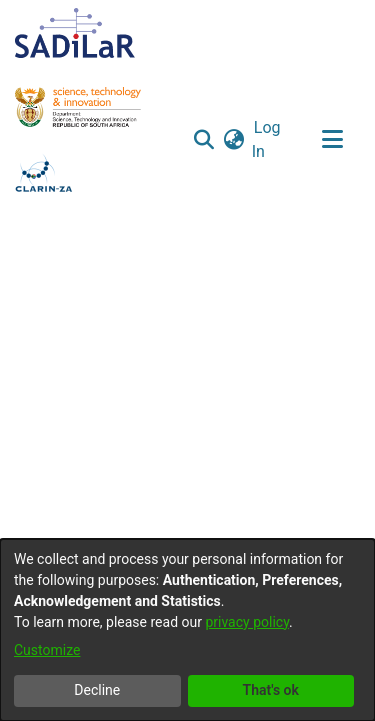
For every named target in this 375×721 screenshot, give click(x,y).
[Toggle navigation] (332, 140)
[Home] (75, 33)
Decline (97, 690)
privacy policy (247, 622)
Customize (47, 650)
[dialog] (187, 630)
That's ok (271, 690)
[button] (204, 140)
